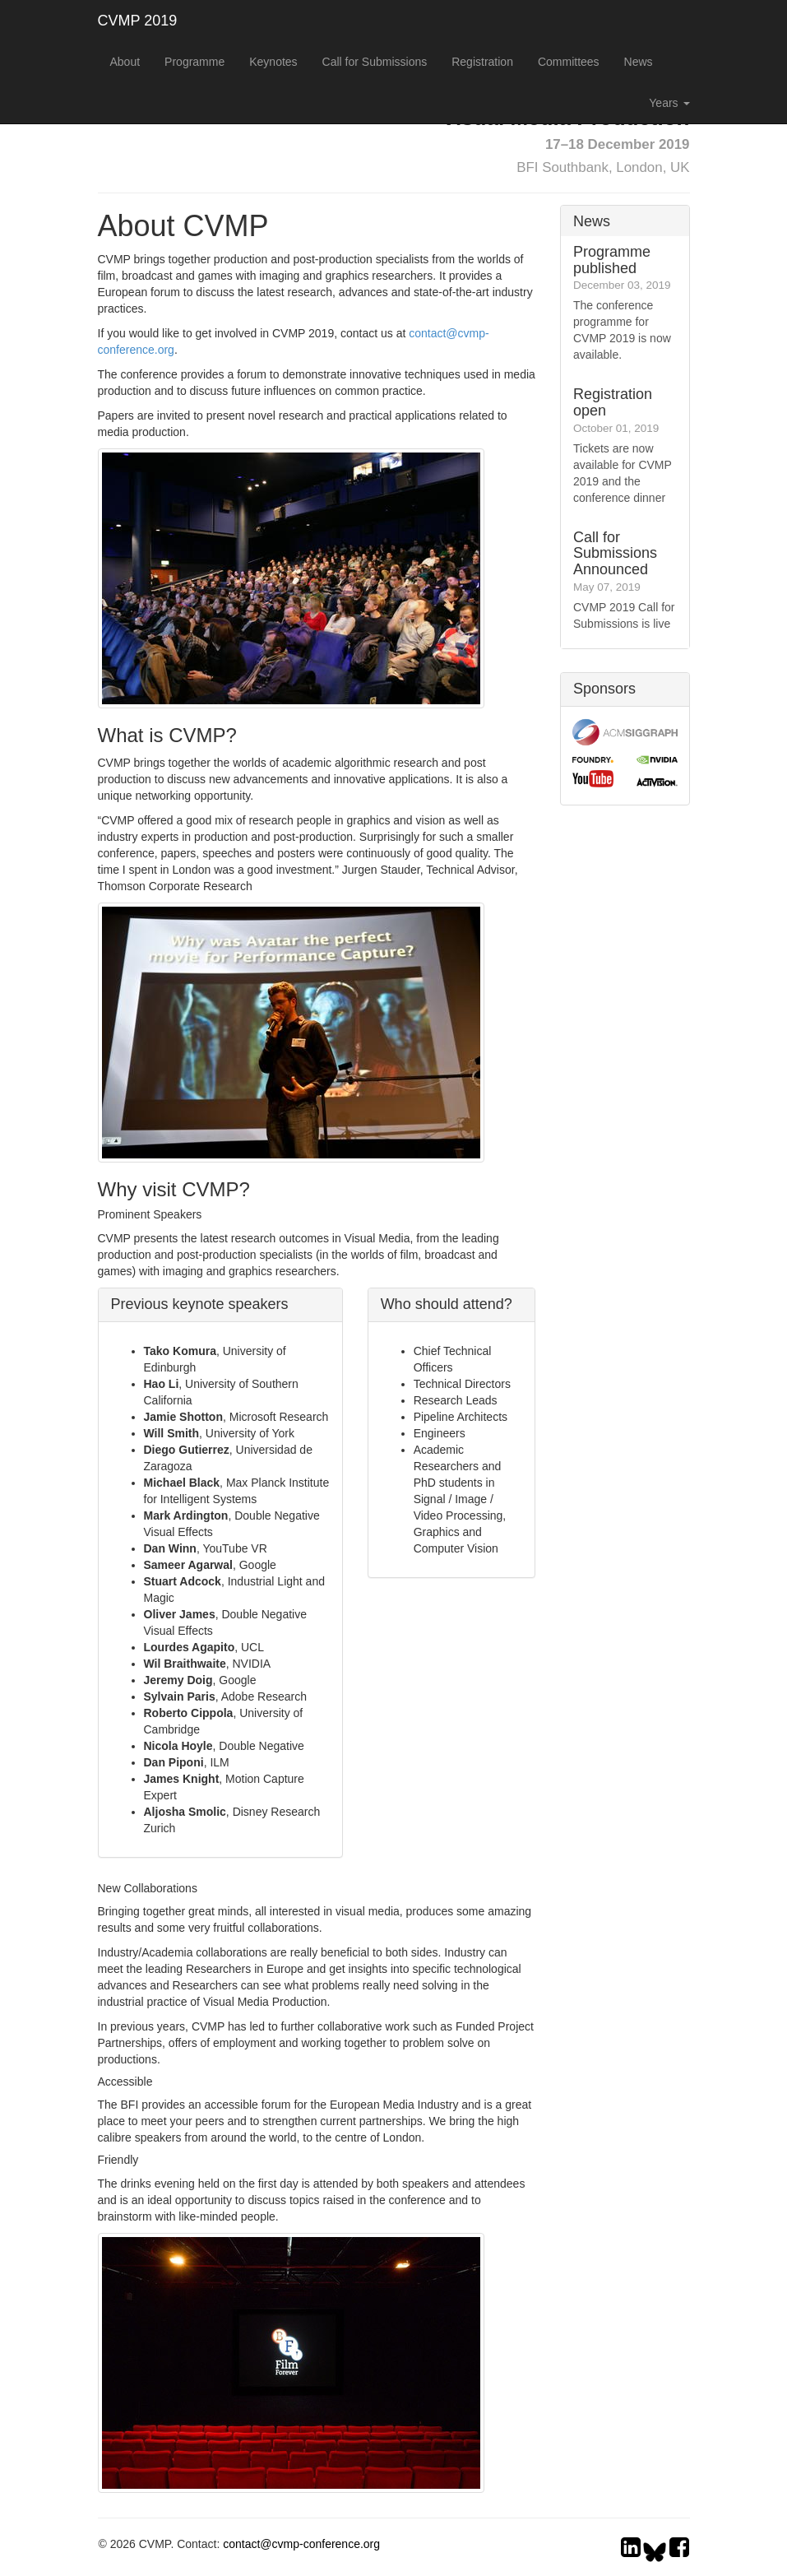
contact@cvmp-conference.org (301, 2543)
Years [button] (669, 102)
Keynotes (273, 61)
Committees (569, 61)
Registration (482, 61)
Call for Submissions (375, 61)
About (125, 61)
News (638, 61)
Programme (194, 61)
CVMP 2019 (138, 20)
